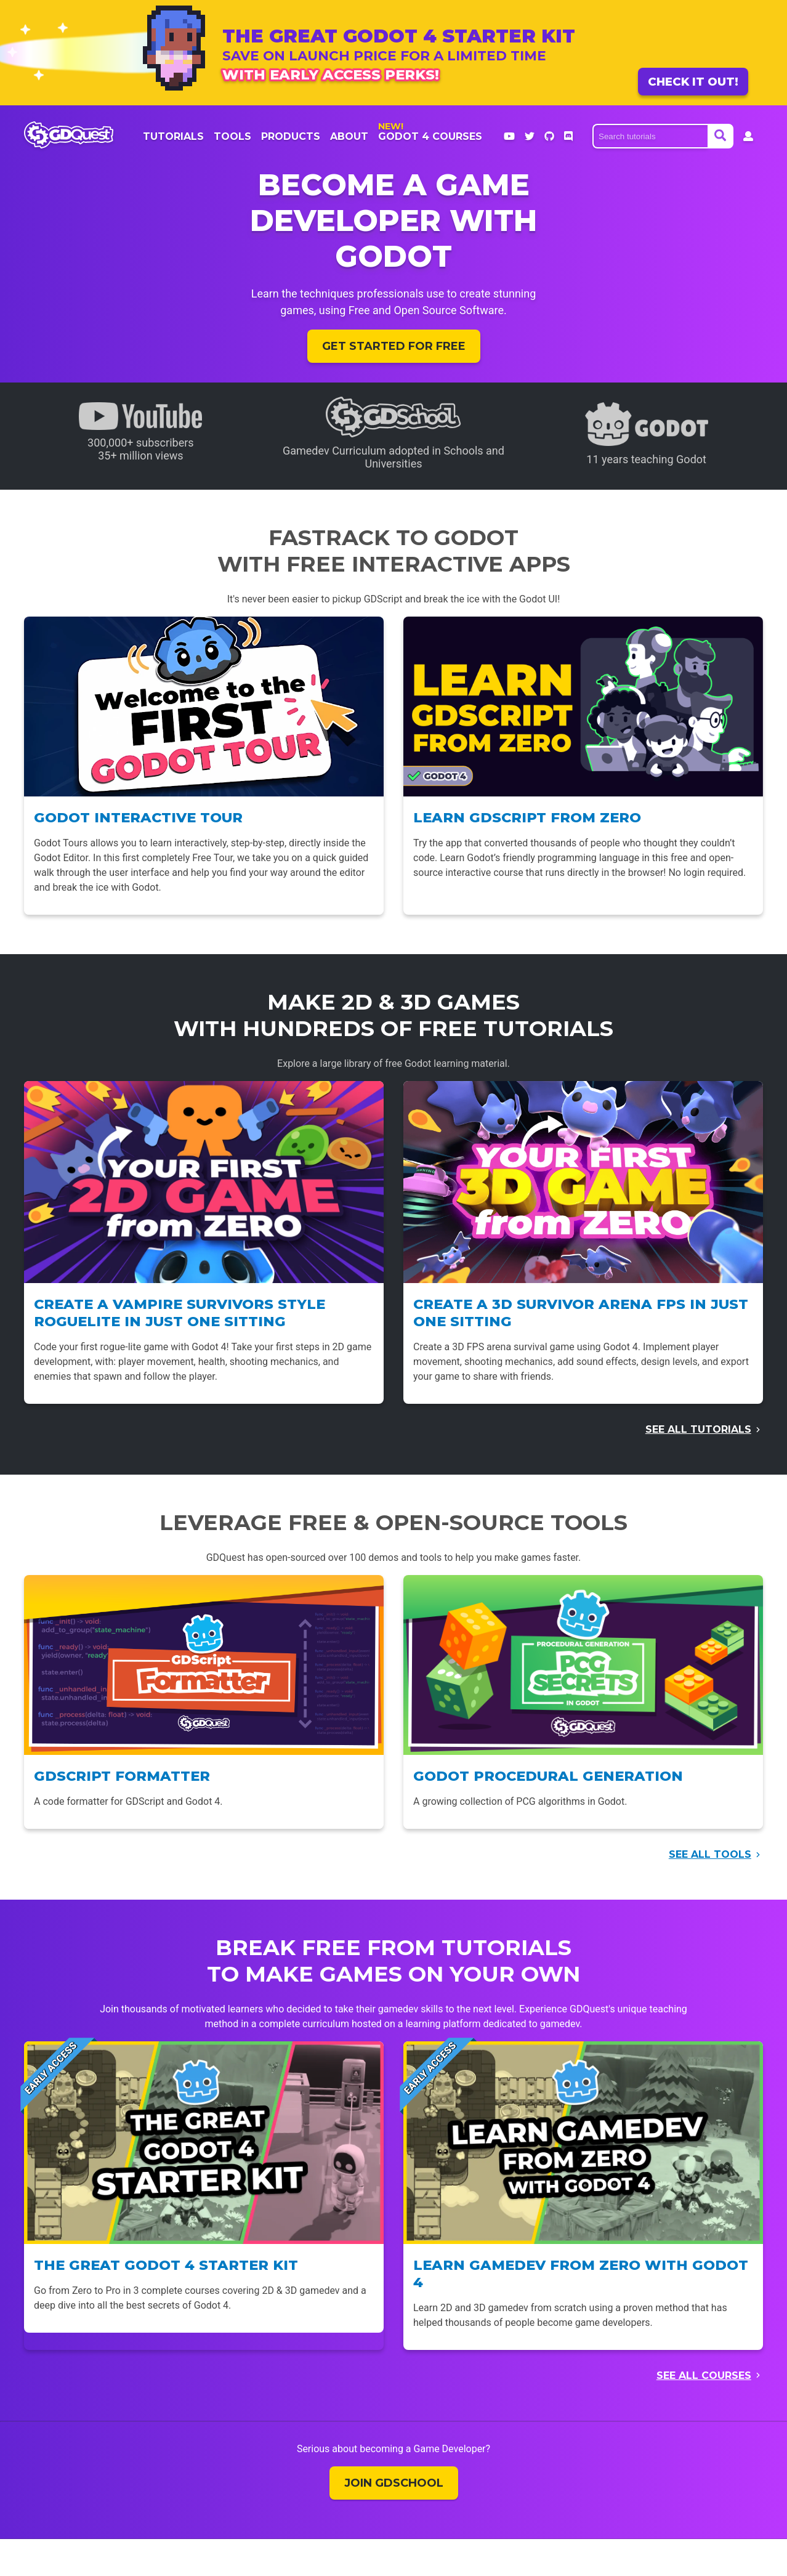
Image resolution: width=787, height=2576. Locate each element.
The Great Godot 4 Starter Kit (166, 2265)
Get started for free (394, 346)
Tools (232, 136)
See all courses (703, 2375)
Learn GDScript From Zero (527, 817)
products (290, 136)
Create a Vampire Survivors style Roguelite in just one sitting (179, 1312)
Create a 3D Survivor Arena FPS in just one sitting (580, 1312)
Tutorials (173, 136)
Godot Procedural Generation (548, 1775)
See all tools (710, 1854)
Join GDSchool (393, 2483)
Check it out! (693, 82)
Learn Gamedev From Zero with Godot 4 (580, 2273)
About (349, 136)
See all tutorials (698, 1429)
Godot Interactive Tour (138, 817)
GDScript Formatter (122, 1775)
